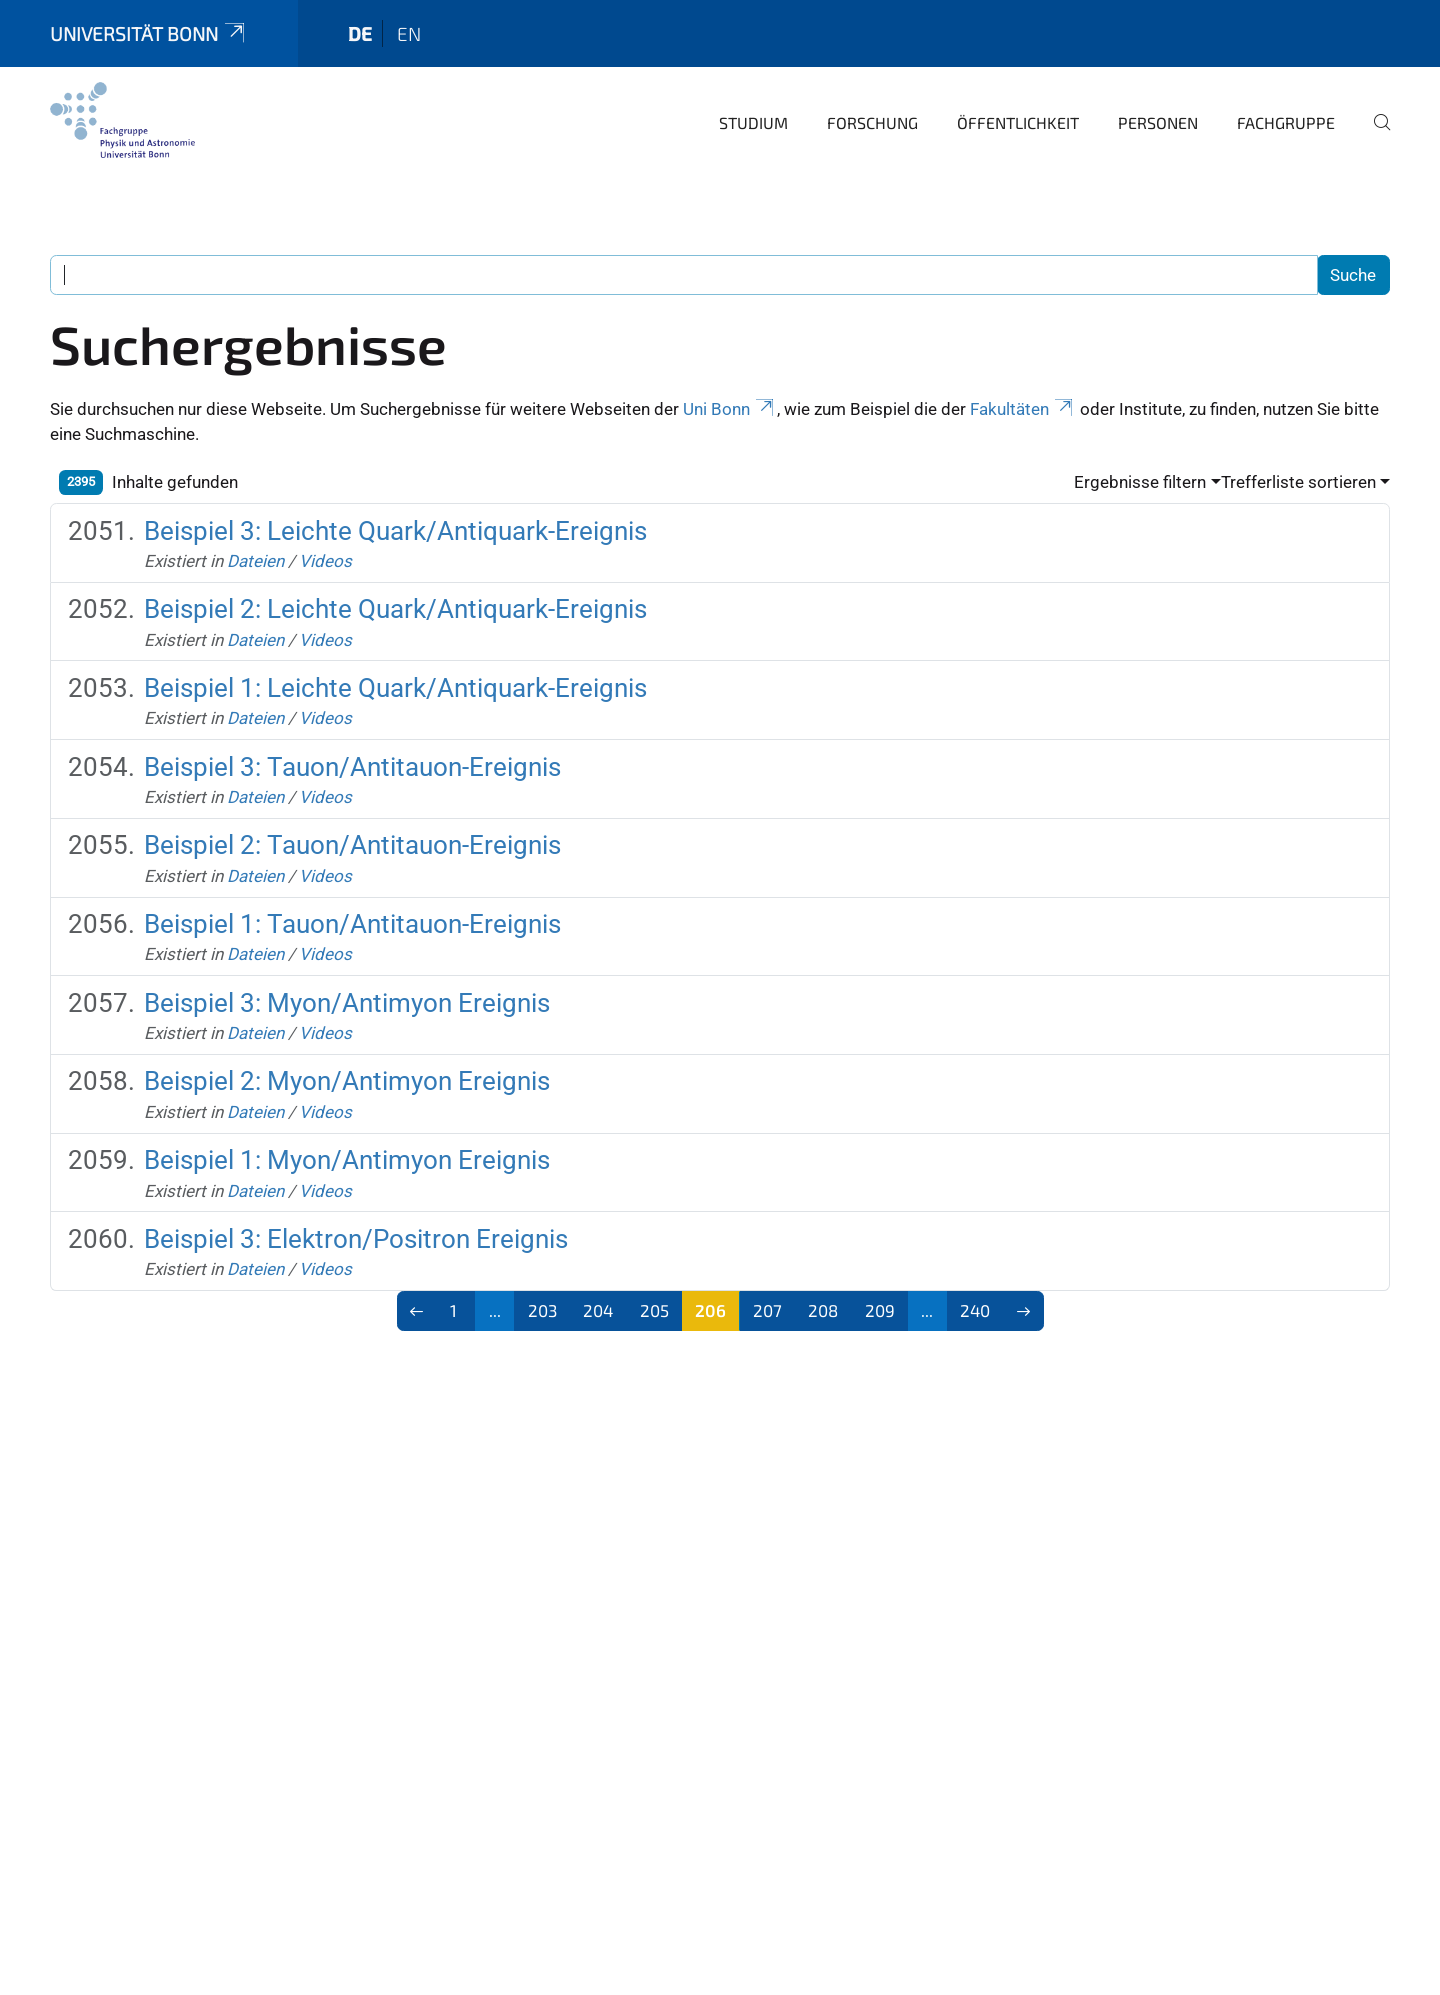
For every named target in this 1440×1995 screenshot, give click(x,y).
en (409, 33)
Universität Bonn (149, 33)
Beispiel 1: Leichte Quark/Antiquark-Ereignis (395, 688)
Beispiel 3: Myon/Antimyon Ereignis (347, 1003)
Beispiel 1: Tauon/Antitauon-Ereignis (352, 924)
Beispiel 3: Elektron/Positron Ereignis (356, 1239)
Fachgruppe (1286, 122)
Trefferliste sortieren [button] (1298, 482)
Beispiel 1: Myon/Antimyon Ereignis (347, 1160)
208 (823, 1310)
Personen (1158, 122)
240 (975, 1310)
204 (598, 1310)
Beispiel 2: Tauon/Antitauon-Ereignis (352, 845)
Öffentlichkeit (1018, 122)
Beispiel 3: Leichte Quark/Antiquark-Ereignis (395, 531)
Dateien (255, 561)
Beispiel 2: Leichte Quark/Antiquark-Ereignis (395, 609)
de (360, 33)
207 (767, 1310)
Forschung (872, 122)
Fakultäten (1023, 409)
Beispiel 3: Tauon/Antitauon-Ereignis (352, 767)
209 (880, 1310)
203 (542, 1310)
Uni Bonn (730, 409)
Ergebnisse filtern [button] (1140, 482)
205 (654, 1310)
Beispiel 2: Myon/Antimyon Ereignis (347, 1081)
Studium (753, 122)
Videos (325, 561)
